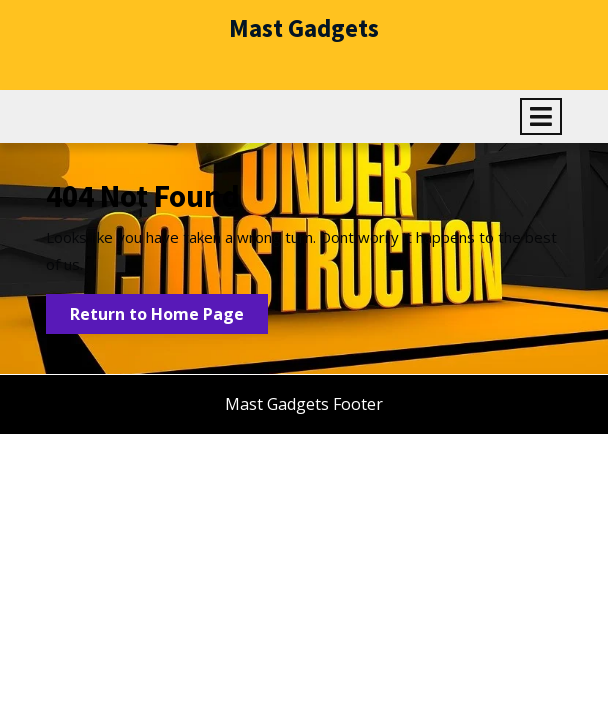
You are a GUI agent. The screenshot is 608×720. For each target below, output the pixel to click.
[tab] (541, 116)
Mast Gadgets (304, 28)
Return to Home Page (169, 317)
